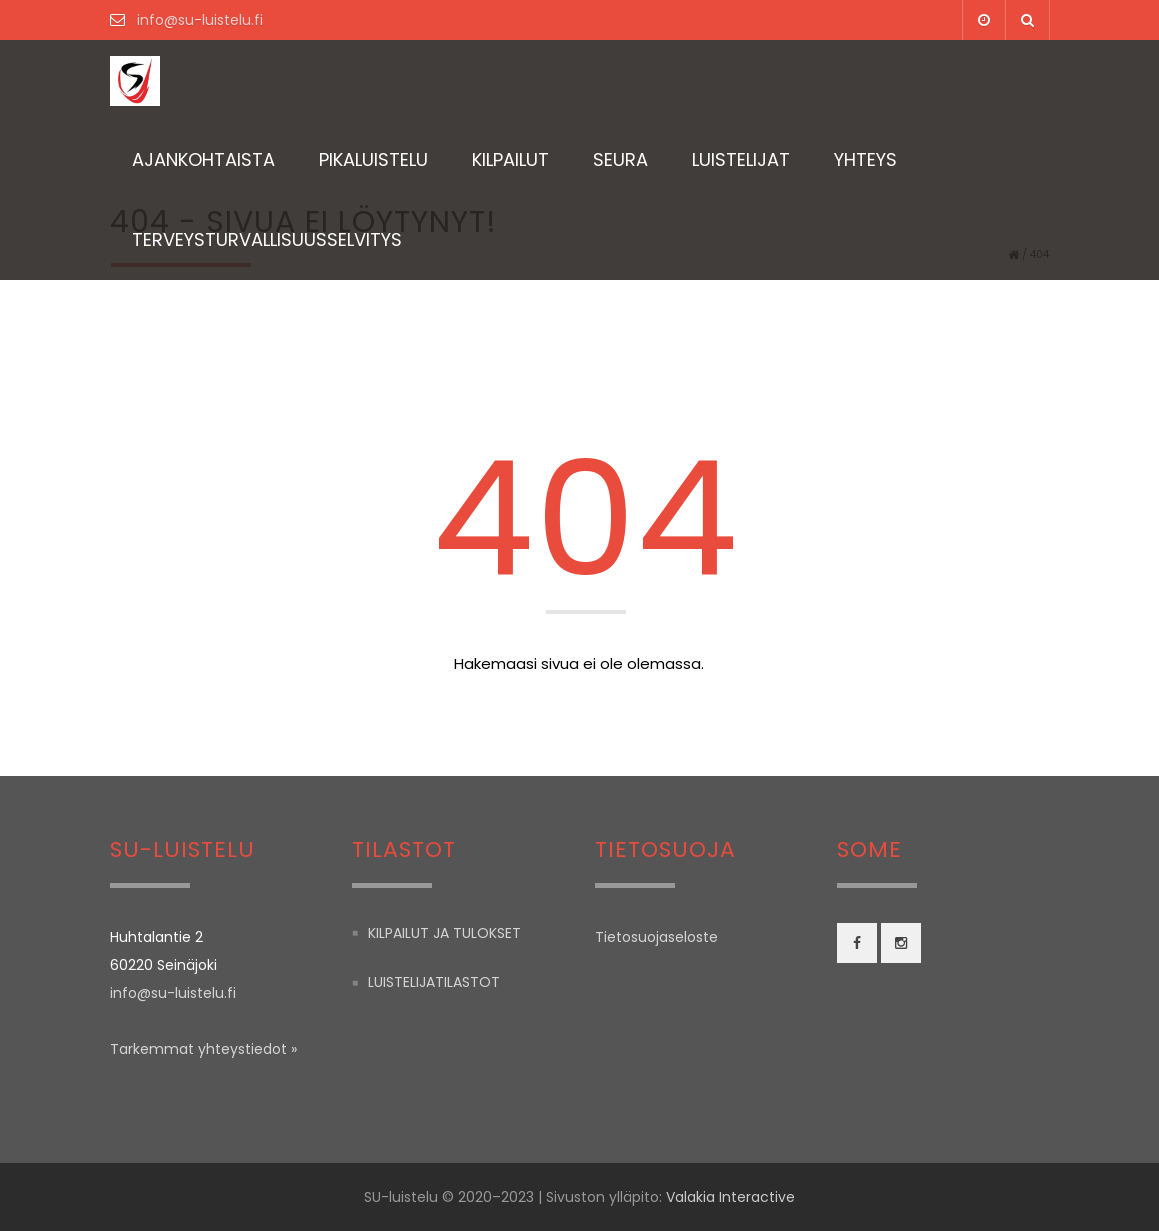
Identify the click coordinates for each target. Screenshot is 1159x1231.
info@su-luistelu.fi (198, 20)
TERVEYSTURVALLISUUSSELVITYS (267, 239)
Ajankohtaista (203, 159)
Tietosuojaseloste (656, 937)
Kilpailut (510, 159)
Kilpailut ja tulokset (444, 933)
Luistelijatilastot (434, 983)
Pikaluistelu (373, 159)
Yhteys (865, 159)
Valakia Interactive (730, 1197)
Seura (620, 159)
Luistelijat (741, 159)
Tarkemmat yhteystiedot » (203, 1049)
